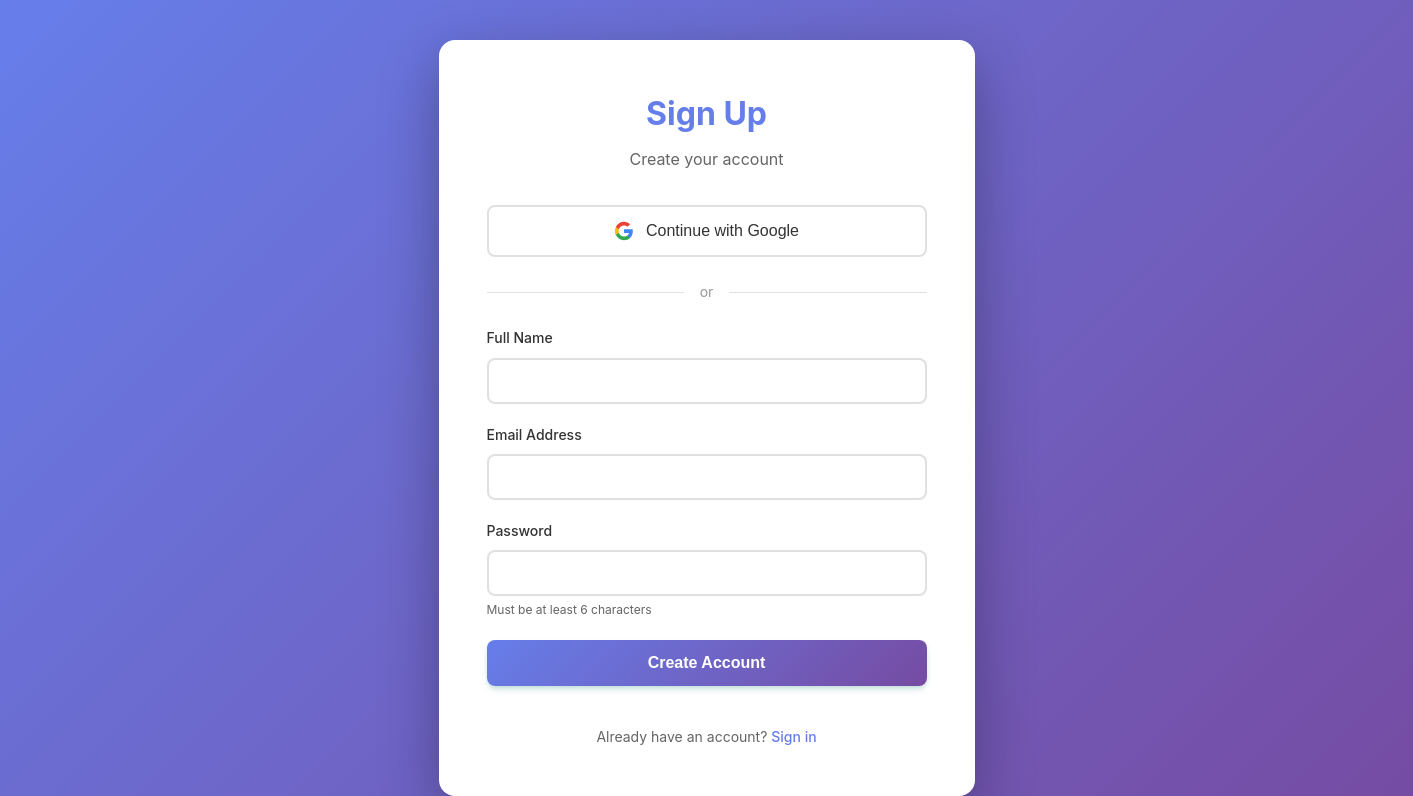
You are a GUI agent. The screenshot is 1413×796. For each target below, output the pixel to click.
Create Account (707, 662)
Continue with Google (706, 231)
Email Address (534, 434)
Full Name (520, 337)
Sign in (793, 736)
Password (520, 530)
